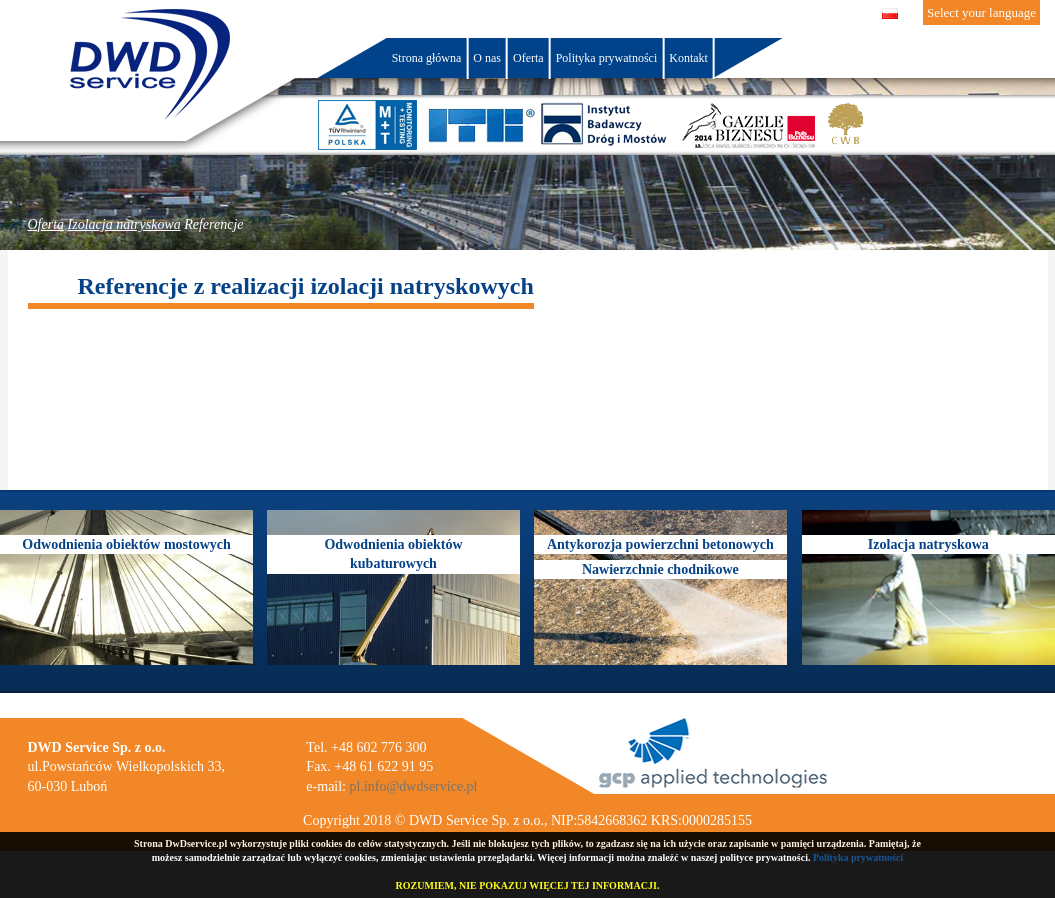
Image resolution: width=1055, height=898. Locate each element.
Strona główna (427, 58)
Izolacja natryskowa (124, 224)
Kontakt (688, 58)
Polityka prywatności (858, 857)
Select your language (981, 12)
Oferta (46, 224)
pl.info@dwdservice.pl (414, 786)
